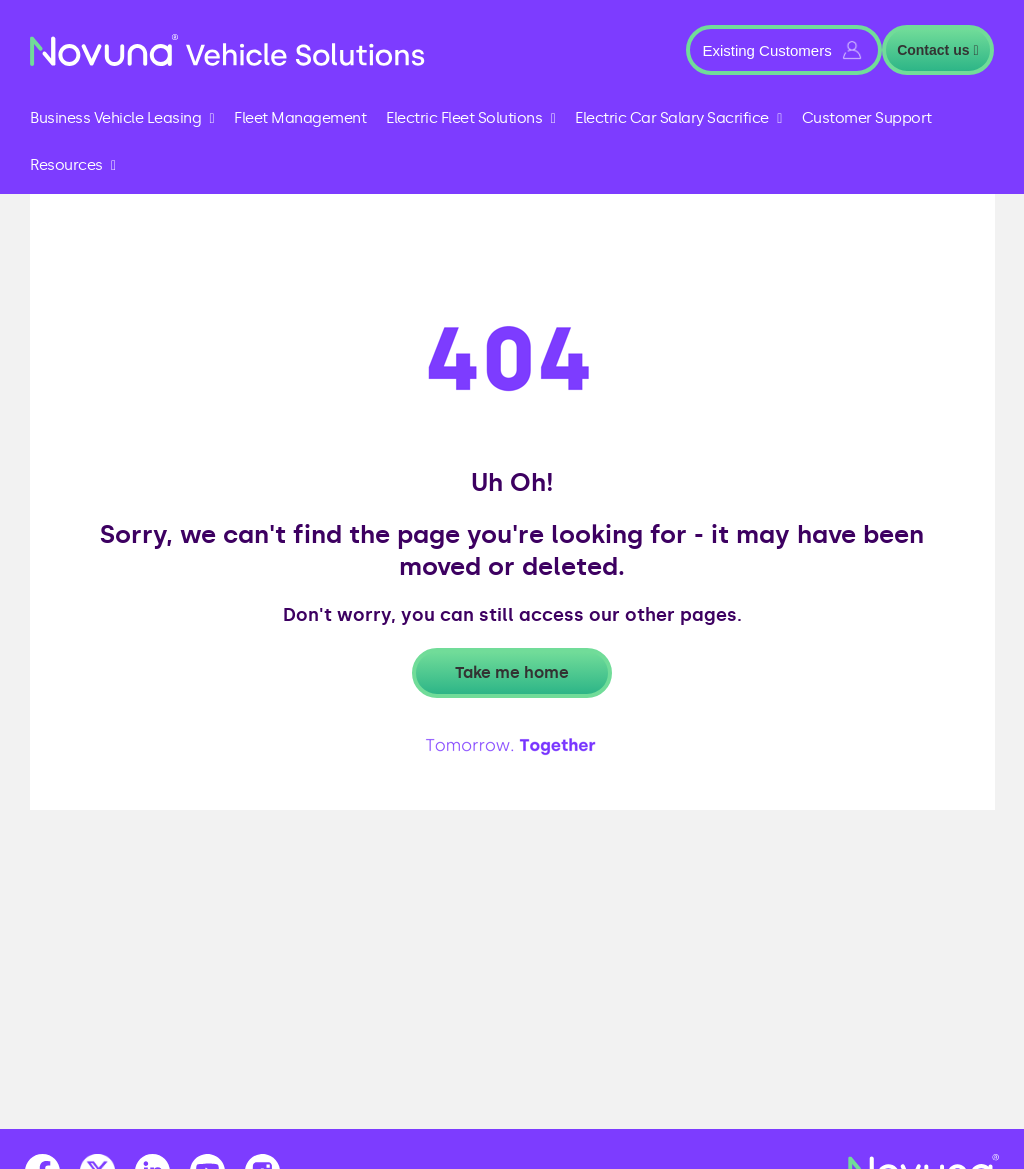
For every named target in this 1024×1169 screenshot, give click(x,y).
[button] (783, 50)
